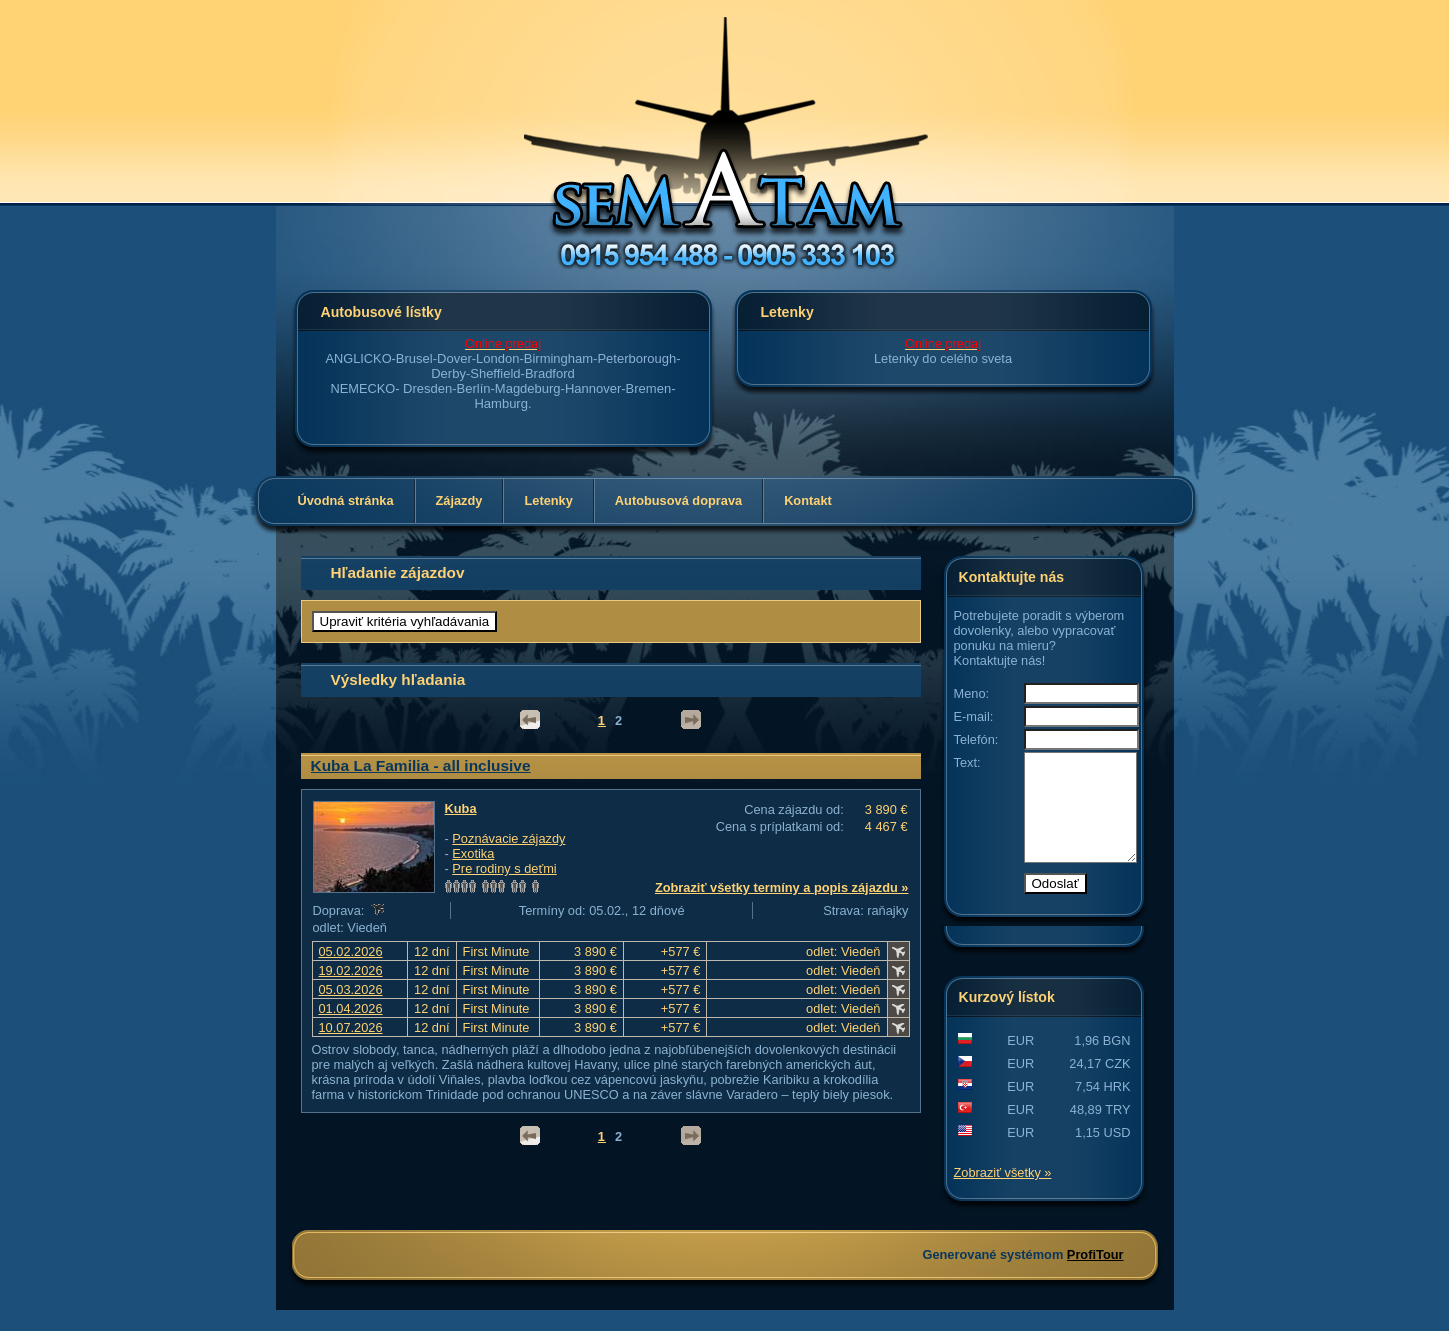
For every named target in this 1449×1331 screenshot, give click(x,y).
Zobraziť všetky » (1003, 1193)
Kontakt (808, 500)
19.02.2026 (351, 970)
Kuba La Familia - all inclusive (421, 765)
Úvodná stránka (346, 500)
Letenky (548, 500)
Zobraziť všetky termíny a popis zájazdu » (782, 887)
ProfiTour (1095, 1275)
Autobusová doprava (678, 500)
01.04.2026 (351, 1008)
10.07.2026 (351, 1027)
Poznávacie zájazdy (508, 838)
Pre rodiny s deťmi (504, 868)
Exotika (473, 853)
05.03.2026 (351, 989)
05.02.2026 (351, 951)
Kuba (461, 808)
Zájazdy (459, 500)
